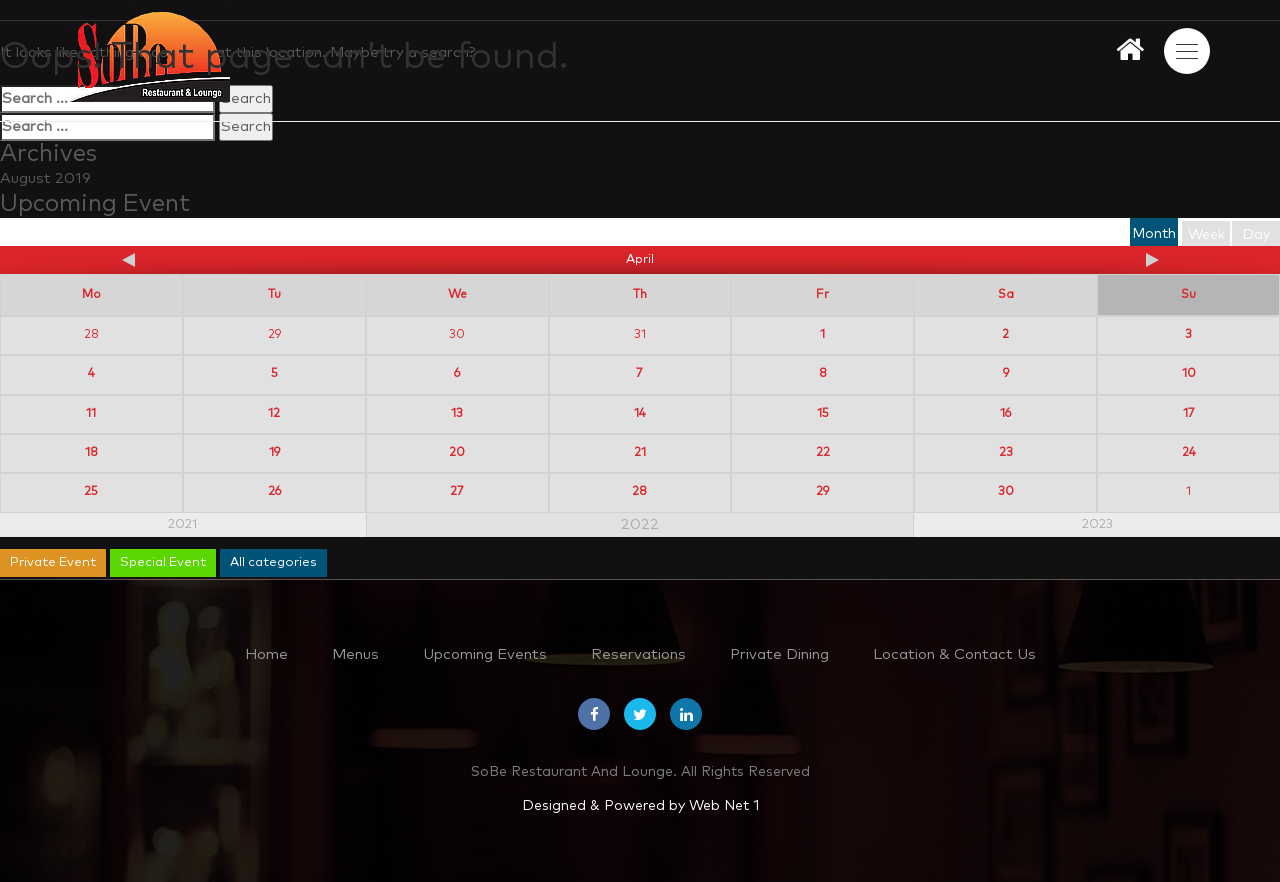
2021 (182, 524)
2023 (1097, 524)
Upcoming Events (485, 654)
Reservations (638, 654)
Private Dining (779, 654)
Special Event (163, 562)
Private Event (53, 562)
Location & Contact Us (954, 654)
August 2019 (45, 178)
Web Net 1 (724, 806)
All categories (273, 562)
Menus (355, 654)
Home (266, 654)
